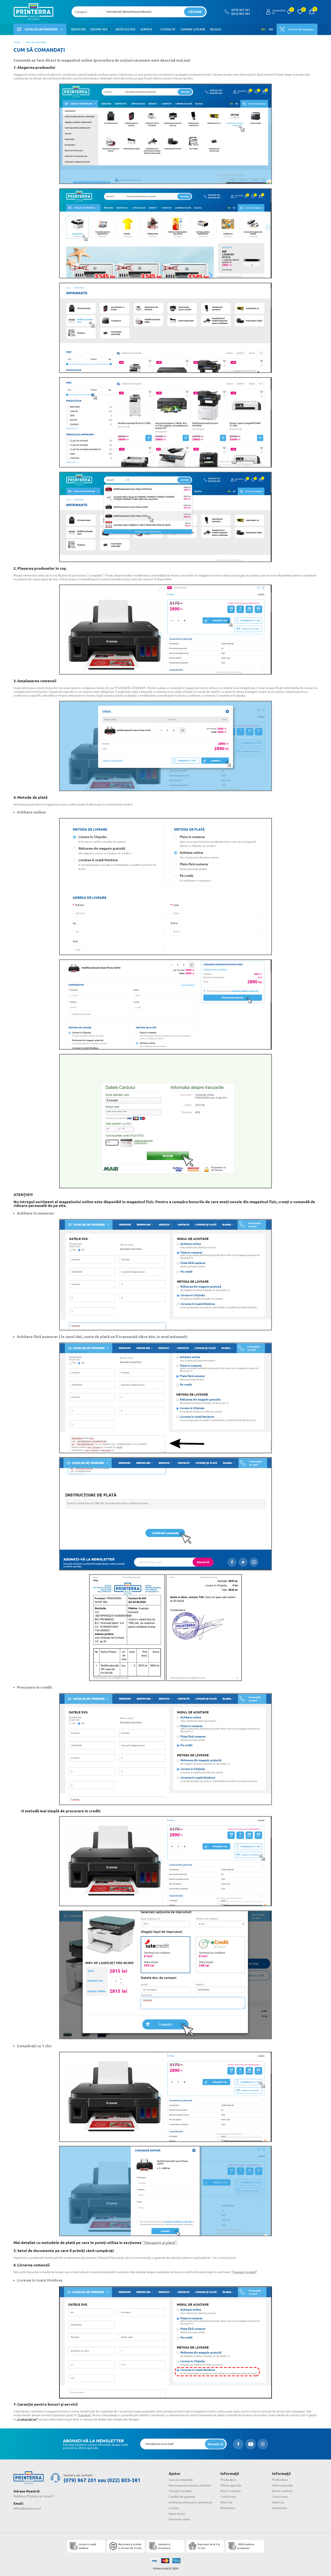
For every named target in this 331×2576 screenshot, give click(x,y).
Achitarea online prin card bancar (190, 2502)
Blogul (215, 29)
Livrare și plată (192, 29)
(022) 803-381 (240, 13)
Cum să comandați (181, 2479)
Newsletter (228, 2508)
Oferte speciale (230, 2485)
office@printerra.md (27, 2508)
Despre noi (99, 29)
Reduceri (78, 29)
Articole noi (125, 29)
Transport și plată (180, 2491)
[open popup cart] (311, 12)
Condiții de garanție (182, 2496)
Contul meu (228, 2496)
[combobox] (89, 12)
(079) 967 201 (240, 10)
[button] (109, 29)
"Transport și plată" (159, 2242)
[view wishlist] (300, 11)
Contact (174, 2508)
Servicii (146, 29)
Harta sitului (177, 2513)
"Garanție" (84, 2415)
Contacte (167, 29)
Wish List (226, 2502)
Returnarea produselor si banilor (190, 2485)
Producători (228, 2479)
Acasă (17, 42)
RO (263, 29)
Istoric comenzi (230, 2491)
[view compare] (289, 11)
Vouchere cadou (179, 2519)
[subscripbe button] (215, 2444)
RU (271, 29)
